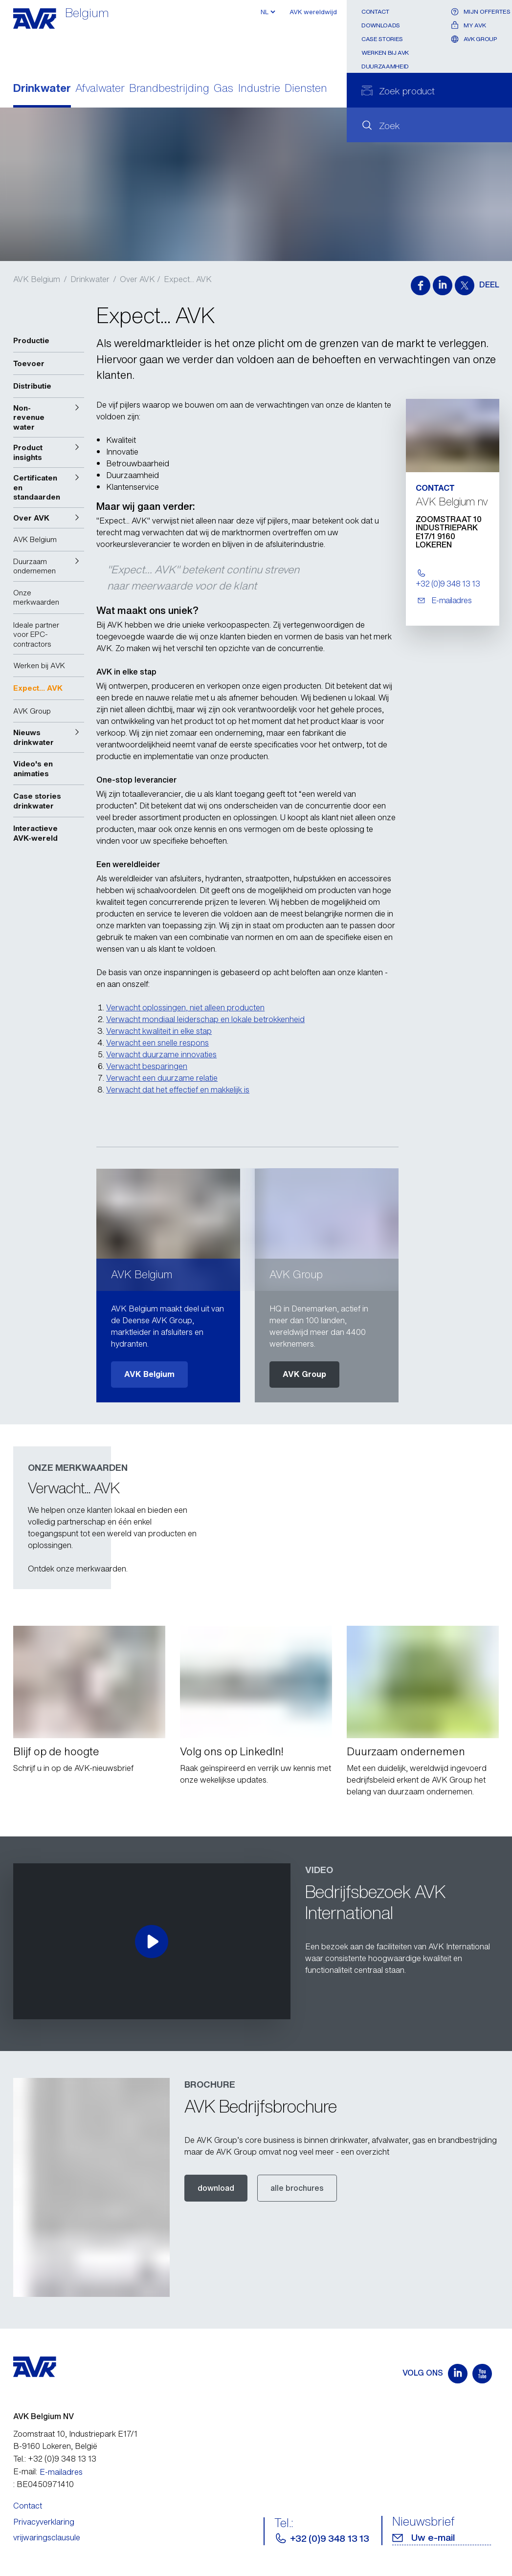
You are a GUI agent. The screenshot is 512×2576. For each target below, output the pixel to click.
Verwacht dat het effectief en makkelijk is (177, 1089)
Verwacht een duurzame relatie (162, 1078)
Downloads (380, 25)
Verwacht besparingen (146, 1066)
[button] (49, 417)
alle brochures (297, 2188)
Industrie (259, 89)
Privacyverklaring (43, 2522)
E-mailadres (61, 2472)
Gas (223, 89)
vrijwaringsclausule (46, 2537)
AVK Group (304, 1374)
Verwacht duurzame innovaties (161, 1054)
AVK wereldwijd (313, 12)
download (216, 2188)
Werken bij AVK (385, 52)
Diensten (306, 89)
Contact (375, 11)
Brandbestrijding (169, 89)
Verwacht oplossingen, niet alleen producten (185, 1007)
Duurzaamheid (385, 66)
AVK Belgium (36, 279)
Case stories (382, 39)
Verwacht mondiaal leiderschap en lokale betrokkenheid (205, 1019)
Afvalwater (100, 89)
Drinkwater (42, 89)
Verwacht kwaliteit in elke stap (159, 1031)
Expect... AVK (188, 279)
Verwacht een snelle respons (157, 1042)
